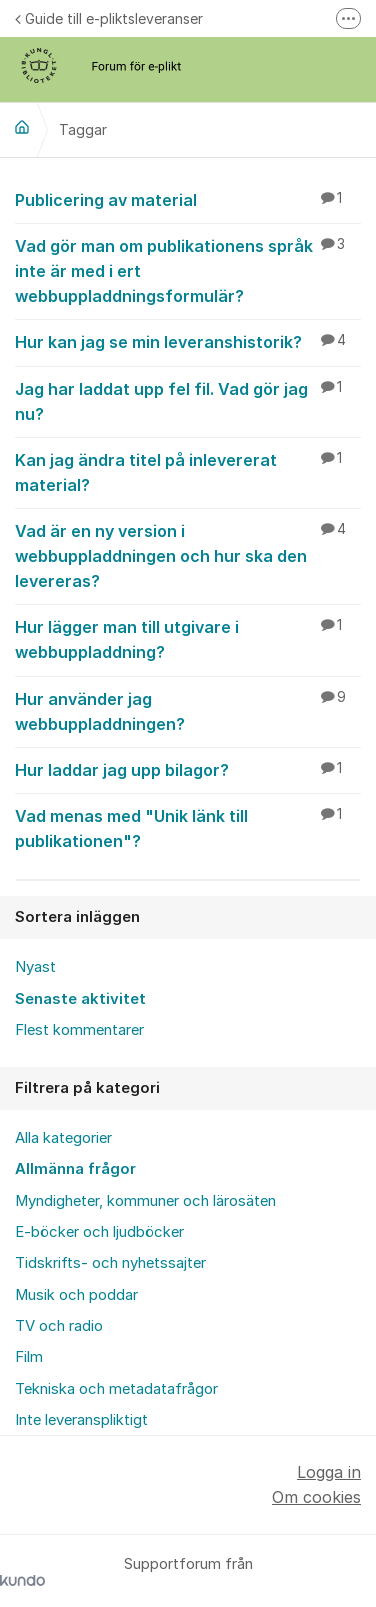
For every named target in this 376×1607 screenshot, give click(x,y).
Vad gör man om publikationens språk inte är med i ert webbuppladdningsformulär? (188, 270)
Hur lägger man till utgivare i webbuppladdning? (188, 638)
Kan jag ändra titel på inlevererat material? (188, 471)
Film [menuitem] (29, 1357)
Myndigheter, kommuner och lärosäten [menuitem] (145, 1201)
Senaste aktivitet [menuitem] (80, 999)
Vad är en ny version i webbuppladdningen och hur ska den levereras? (188, 555)
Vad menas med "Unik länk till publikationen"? (188, 827)
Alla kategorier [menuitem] (63, 1138)
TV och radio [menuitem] (59, 1326)
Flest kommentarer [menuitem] (79, 1030)
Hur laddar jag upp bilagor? (188, 769)
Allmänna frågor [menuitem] (75, 1169)
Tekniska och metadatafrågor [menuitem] (116, 1389)
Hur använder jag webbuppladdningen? (188, 710)
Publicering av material (188, 199)
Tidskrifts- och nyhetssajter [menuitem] (110, 1263)
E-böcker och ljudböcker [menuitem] (99, 1232)
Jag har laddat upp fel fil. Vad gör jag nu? (188, 400)
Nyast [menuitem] (35, 967)
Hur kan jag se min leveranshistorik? (188, 341)
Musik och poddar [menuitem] (76, 1295)
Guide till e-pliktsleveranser (109, 18)
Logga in (329, 1472)
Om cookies (316, 1497)
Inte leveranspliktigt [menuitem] (81, 1420)
